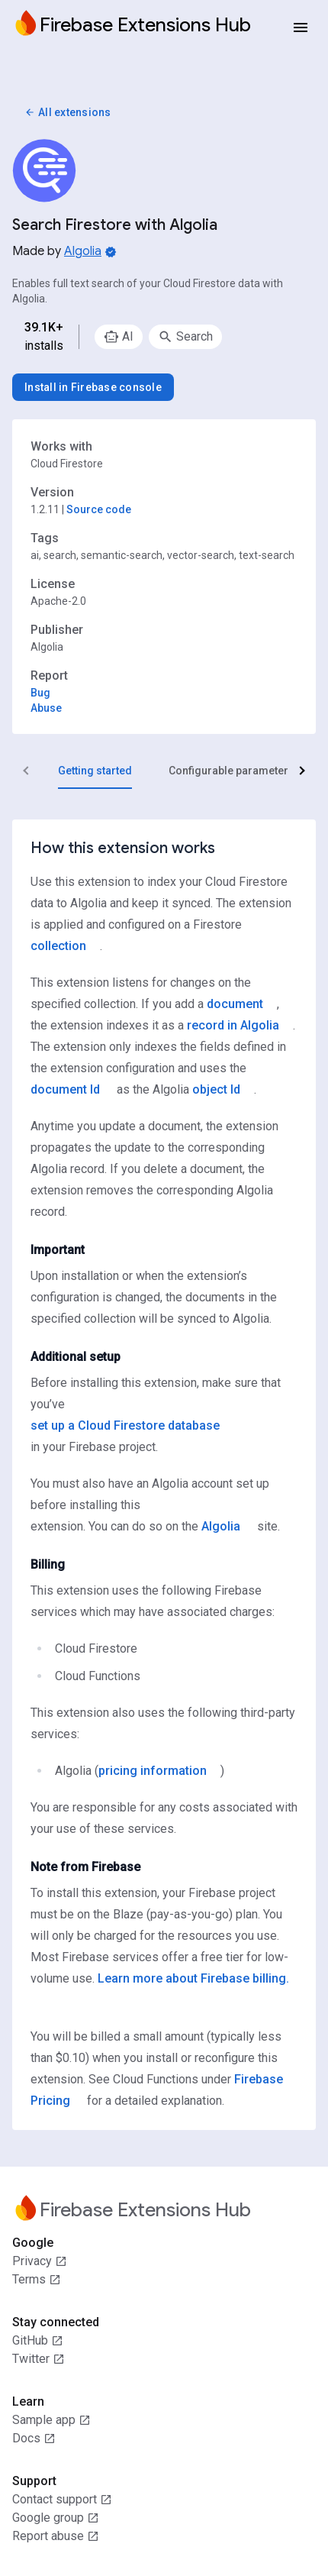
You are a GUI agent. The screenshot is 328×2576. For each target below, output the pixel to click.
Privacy (39, 2261)
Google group (55, 2518)
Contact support (62, 2499)
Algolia (82, 251)
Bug (40, 693)
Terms (36, 2280)
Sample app (51, 2420)
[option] (119, 337)
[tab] (95, 770)
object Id (216, 1089)
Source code (98, 509)
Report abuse (55, 2536)
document (235, 1004)
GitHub (37, 2341)
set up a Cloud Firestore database (125, 1425)
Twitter (38, 2359)
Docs (34, 2438)
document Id (65, 1089)
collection (58, 946)
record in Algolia (233, 1025)
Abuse (46, 708)
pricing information (152, 1770)
